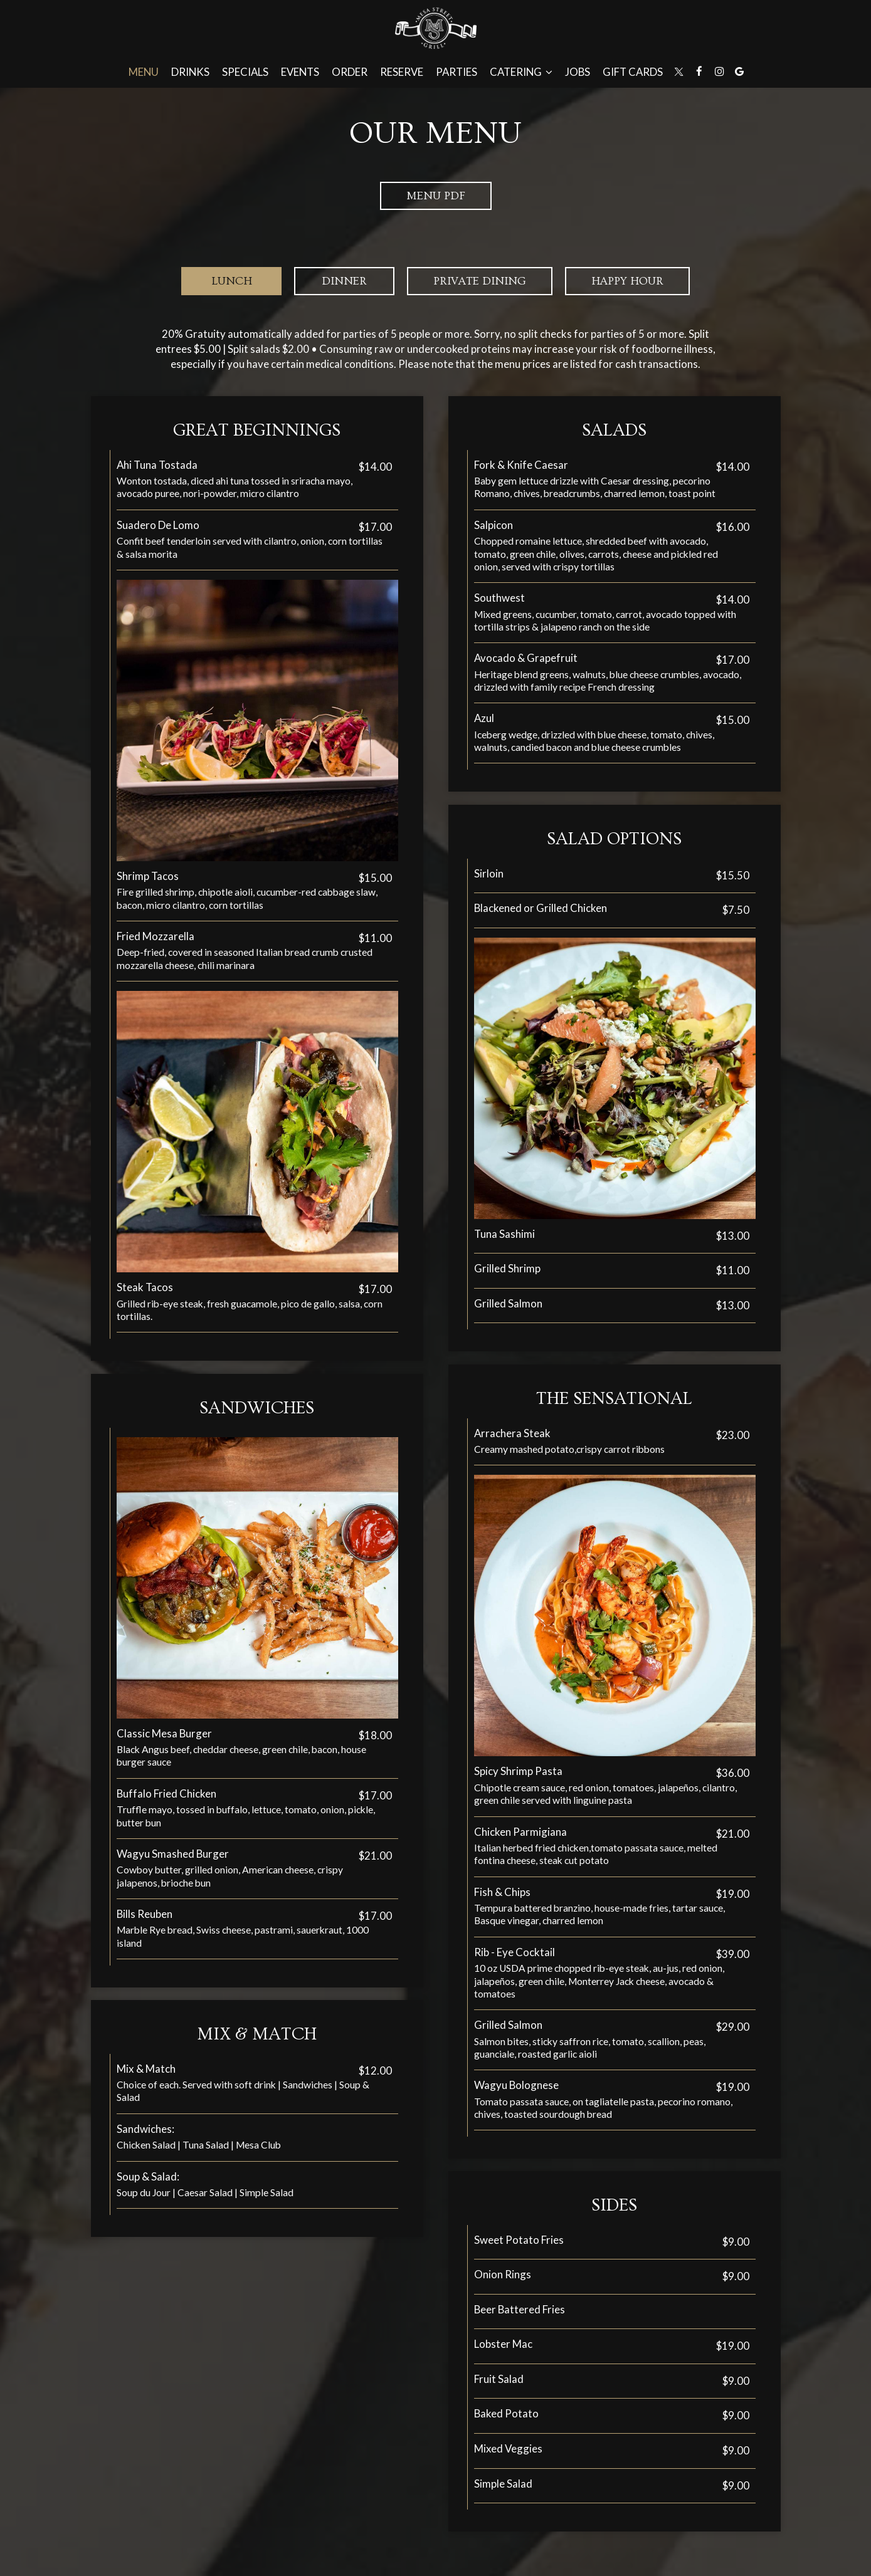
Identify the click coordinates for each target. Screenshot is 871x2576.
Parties (456, 72)
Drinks (190, 72)
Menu (144, 72)
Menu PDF (435, 195)
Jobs (577, 72)
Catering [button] (521, 72)
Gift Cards (633, 72)
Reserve (401, 72)
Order (349, 72)
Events (300, 72)
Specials (245, 72)
